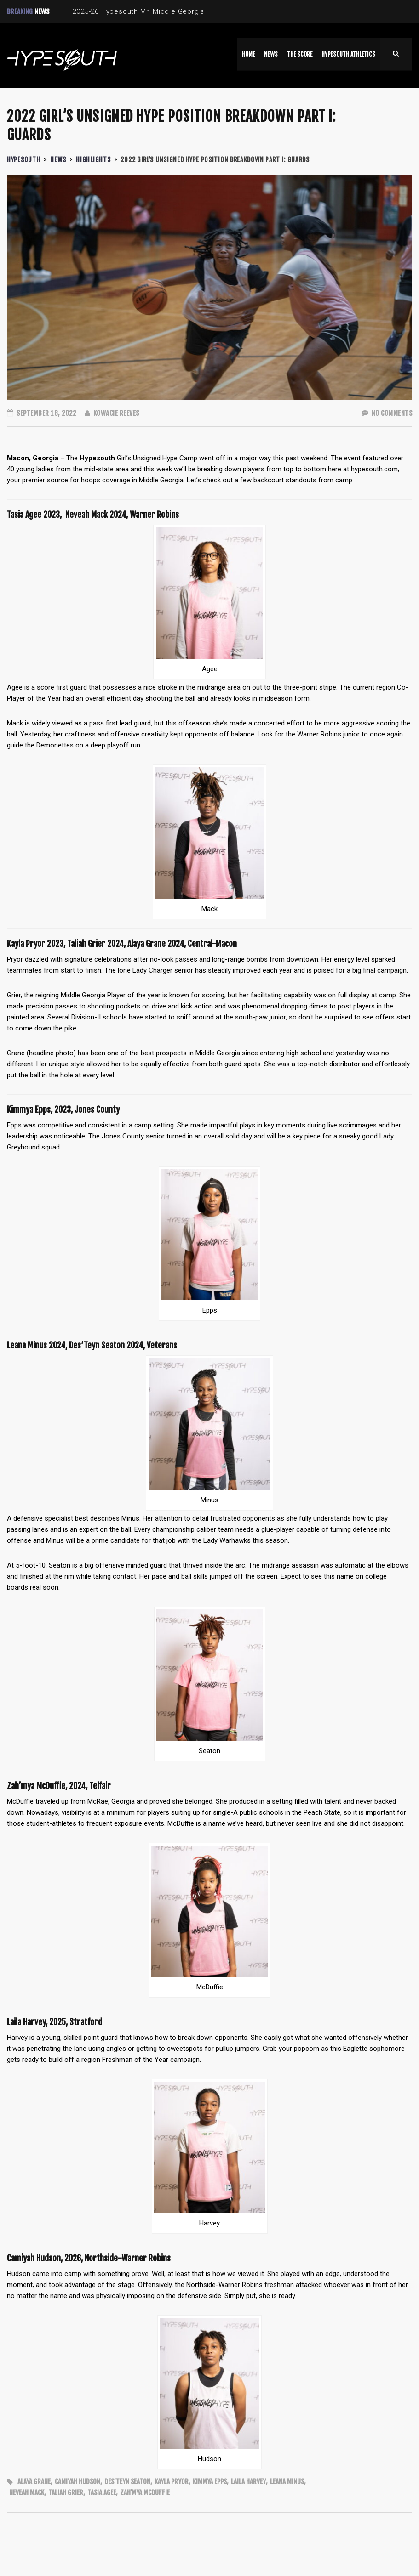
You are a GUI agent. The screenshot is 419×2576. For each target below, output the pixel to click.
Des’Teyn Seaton (127, 2481)
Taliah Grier (65, 2492)
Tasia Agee (101, 2492)
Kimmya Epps (210, 2481)
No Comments (387, 413)
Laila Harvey (248, 2481)
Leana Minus (287, 2481)
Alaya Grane (34, 2481)
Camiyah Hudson (77, 2481)
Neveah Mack (26, 2492)
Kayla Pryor (172, 2481)
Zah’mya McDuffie (145, 2492)
